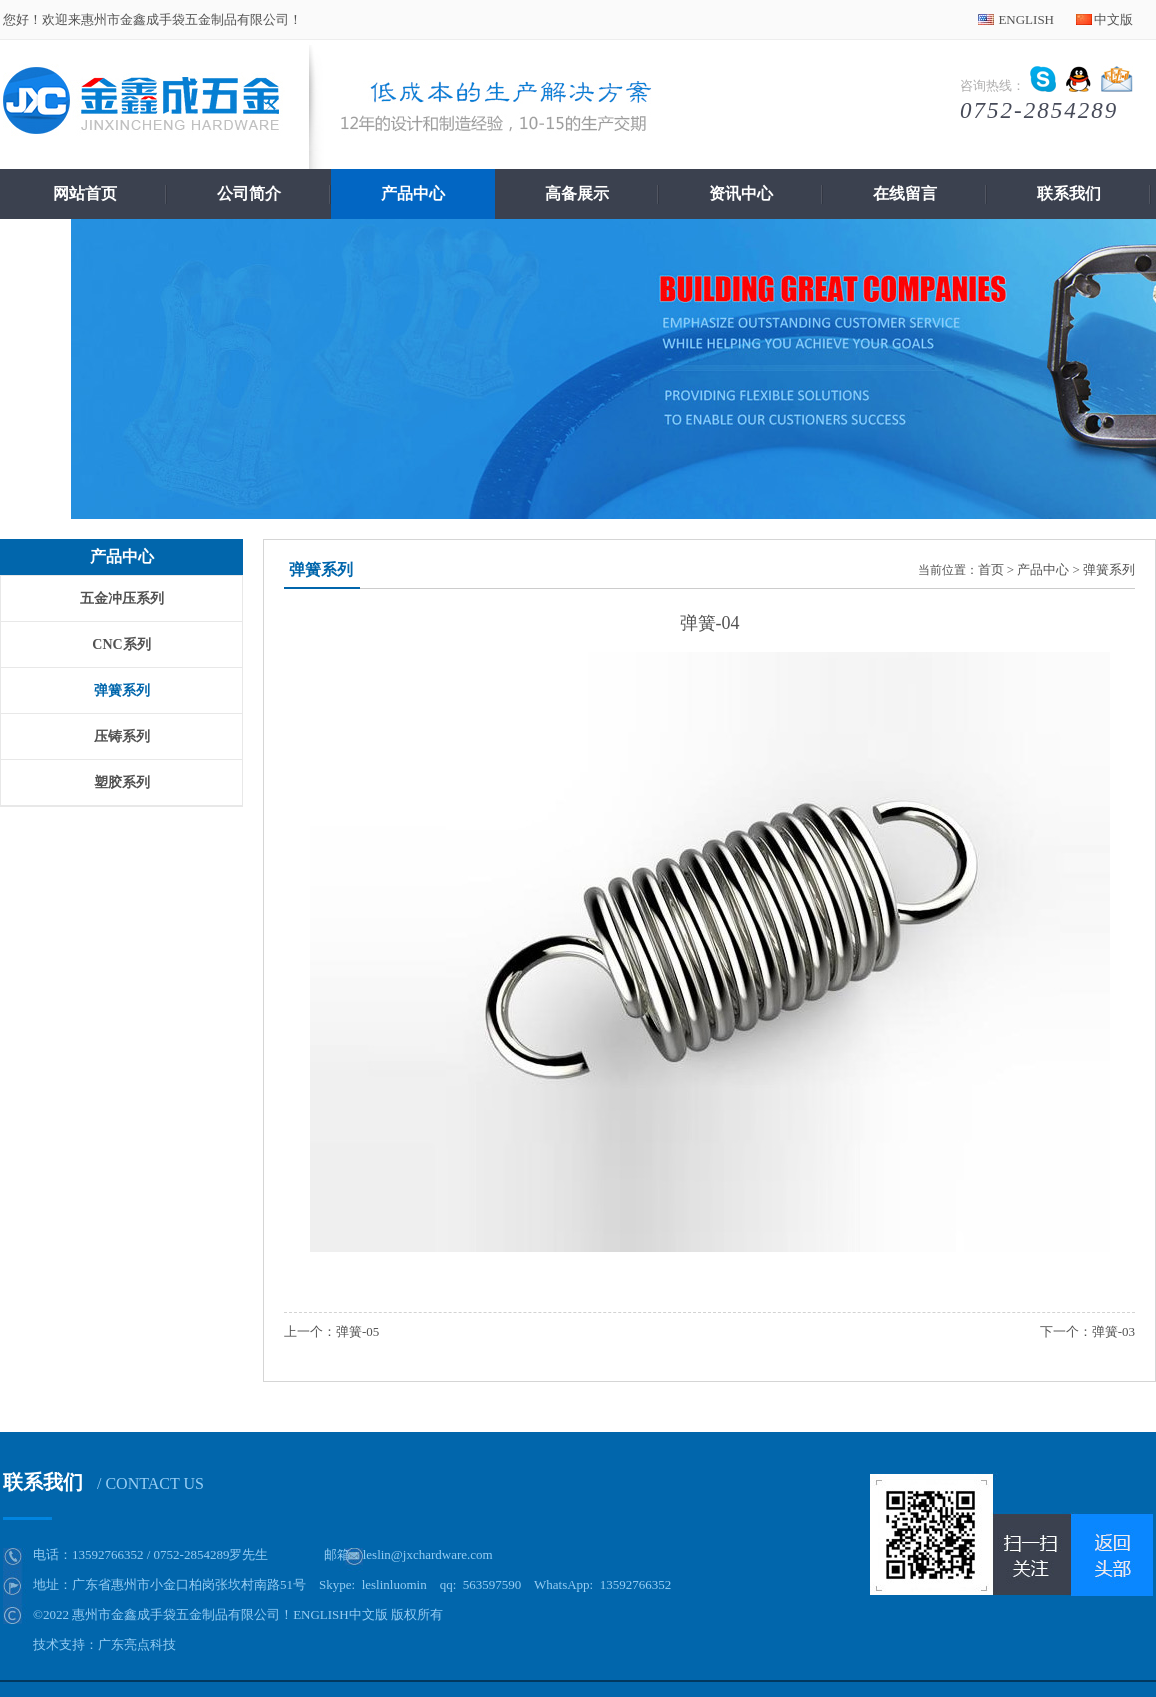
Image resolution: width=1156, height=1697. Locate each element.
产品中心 (413, 193)
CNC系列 (121, 644)
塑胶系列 (122, 782)
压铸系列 (122, 736)
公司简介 (249, 193)
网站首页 (85, 193)
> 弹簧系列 (1103, 569)
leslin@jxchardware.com (428, 1554)
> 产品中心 (1038, 569)
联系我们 (1069, 193)
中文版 (1113, 19)
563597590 (492, 1584)
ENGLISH (1026, 19)
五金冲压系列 (122, 598)
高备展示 (577, 193)
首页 (991, 569)
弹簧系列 (122, 690)
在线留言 (905, 193)
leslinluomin (394, 1584)
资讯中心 (741, 193)
